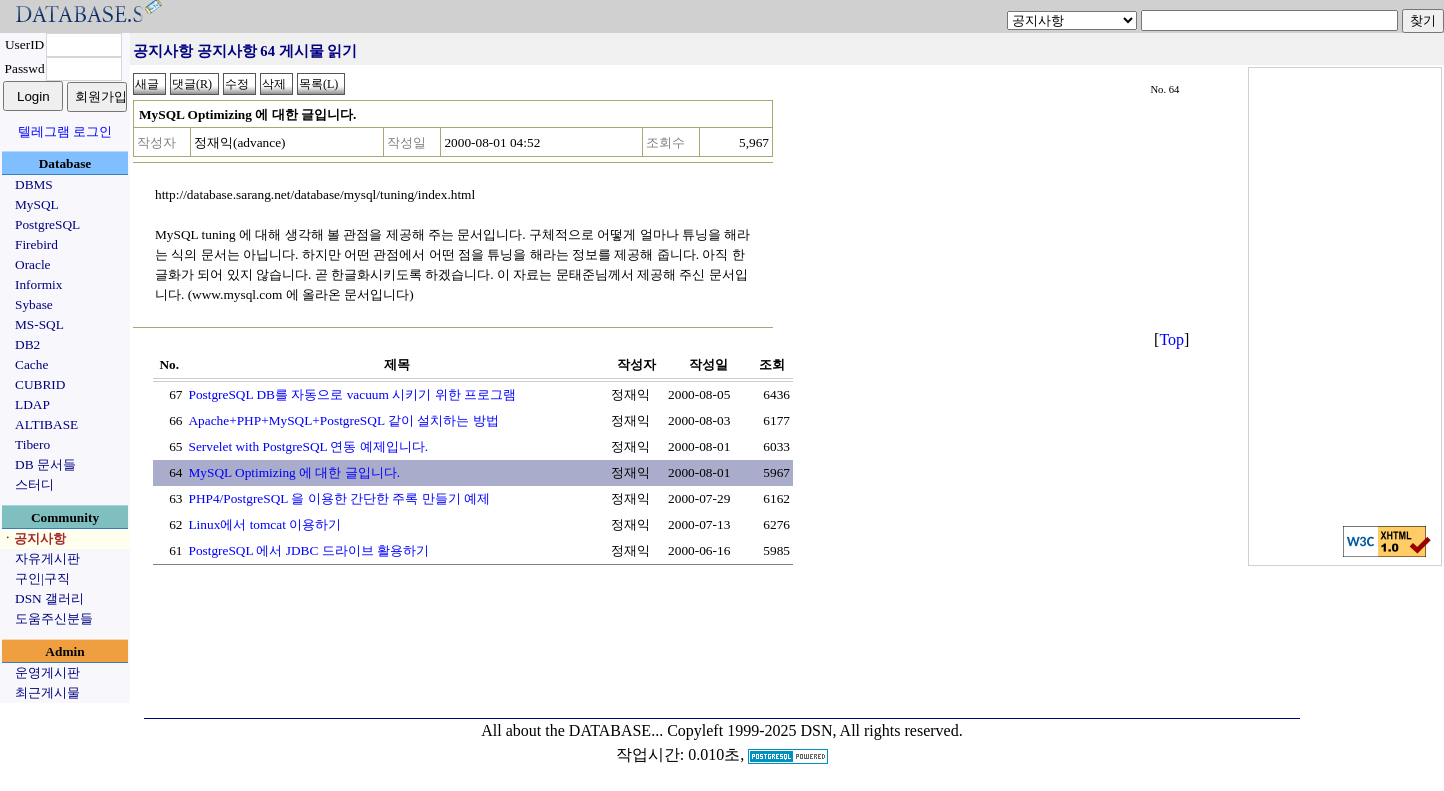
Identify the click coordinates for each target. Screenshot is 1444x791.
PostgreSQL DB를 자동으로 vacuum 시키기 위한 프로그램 (351, 394)
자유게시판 (47, 558)
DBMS (34, 184)
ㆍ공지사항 (33, 538)
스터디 (34, 484)
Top (1171, 339)
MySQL (37, 204)
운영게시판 (47, 672)
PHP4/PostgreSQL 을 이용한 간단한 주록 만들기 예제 (338, 498)
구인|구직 (42, 578)
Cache (31, 364)
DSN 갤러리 (49, 598)
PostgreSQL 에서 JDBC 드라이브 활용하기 (308, 550)
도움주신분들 (54, 618)
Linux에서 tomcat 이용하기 (264, 524)
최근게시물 (47, 692)
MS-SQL (39, 324)
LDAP (32, 404)
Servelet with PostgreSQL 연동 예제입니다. (308, 446)
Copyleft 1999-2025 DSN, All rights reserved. (815, 730)
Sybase (34, 304)
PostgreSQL (47, 224)
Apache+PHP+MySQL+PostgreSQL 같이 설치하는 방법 (343, 420)
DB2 (27, 344)
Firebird (36, 244)
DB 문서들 (45, 464)
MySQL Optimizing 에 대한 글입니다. (294, 472)
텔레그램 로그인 (65, 131)
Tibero (32, 444)
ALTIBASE (46, 424)
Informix (38, 284)
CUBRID (40, 384)
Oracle (33, 264)
